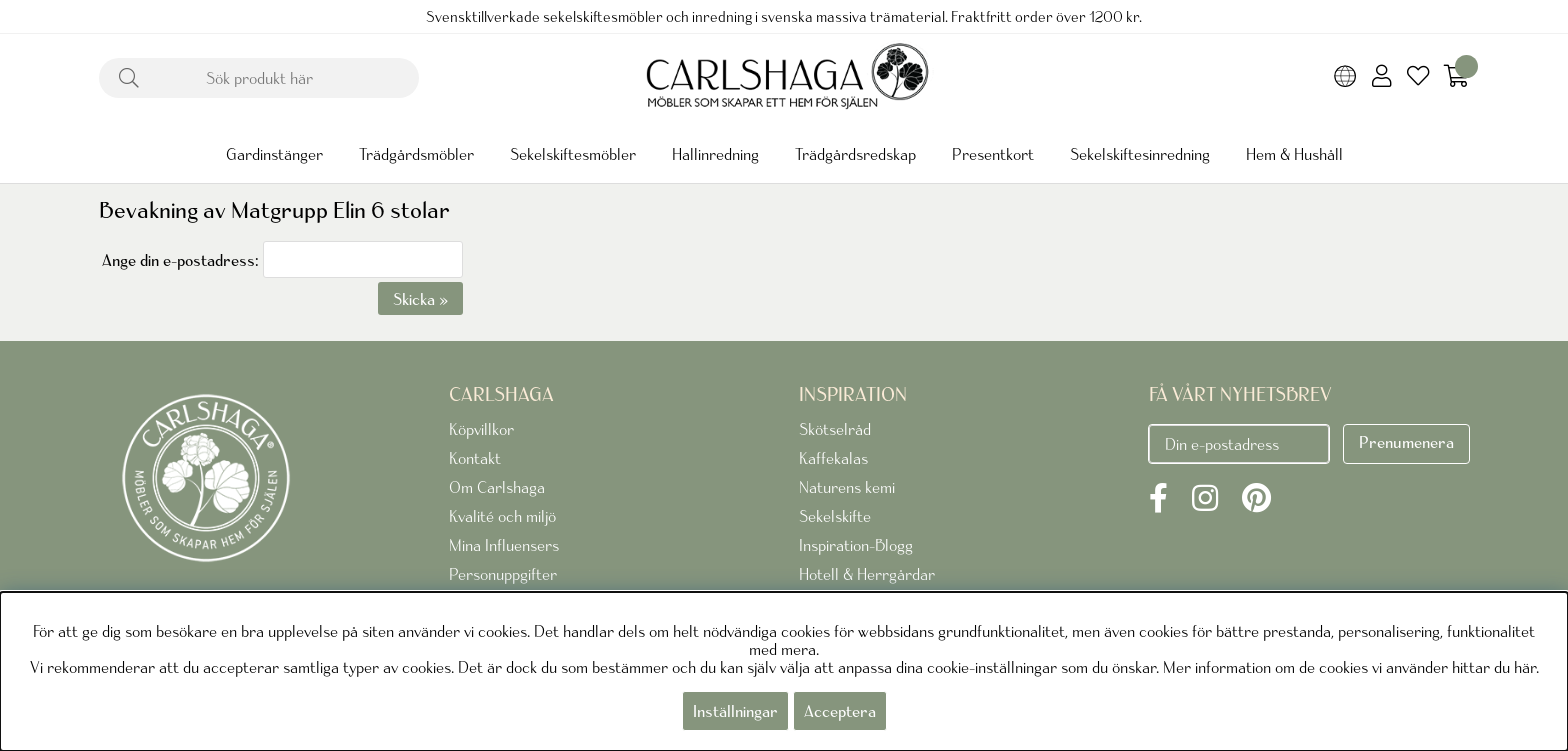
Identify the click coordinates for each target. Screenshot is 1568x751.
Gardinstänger (274, 154)
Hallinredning (715, 154)
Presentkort (993, 154)
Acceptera (840, 711)
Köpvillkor (481, 429)
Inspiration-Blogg (856, 545)
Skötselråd (835, 429)
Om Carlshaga (497, 487)
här (1525, 667)
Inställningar (735, 711)
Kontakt (475, 458)
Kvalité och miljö (502, 516)
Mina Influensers (504, 545)
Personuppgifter (503, 574)
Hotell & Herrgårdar (867, 574)
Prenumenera (1406, 442)
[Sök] (259, 78)
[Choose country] (1345, 78)
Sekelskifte (835, 516)
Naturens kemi (847, 487)
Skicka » (420, 299)
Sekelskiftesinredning (1140, 154)
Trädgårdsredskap (855, 154)
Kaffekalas (833, 458)
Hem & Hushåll (1294, 154)
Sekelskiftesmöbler (573, 154)
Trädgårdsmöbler (416, 154)
